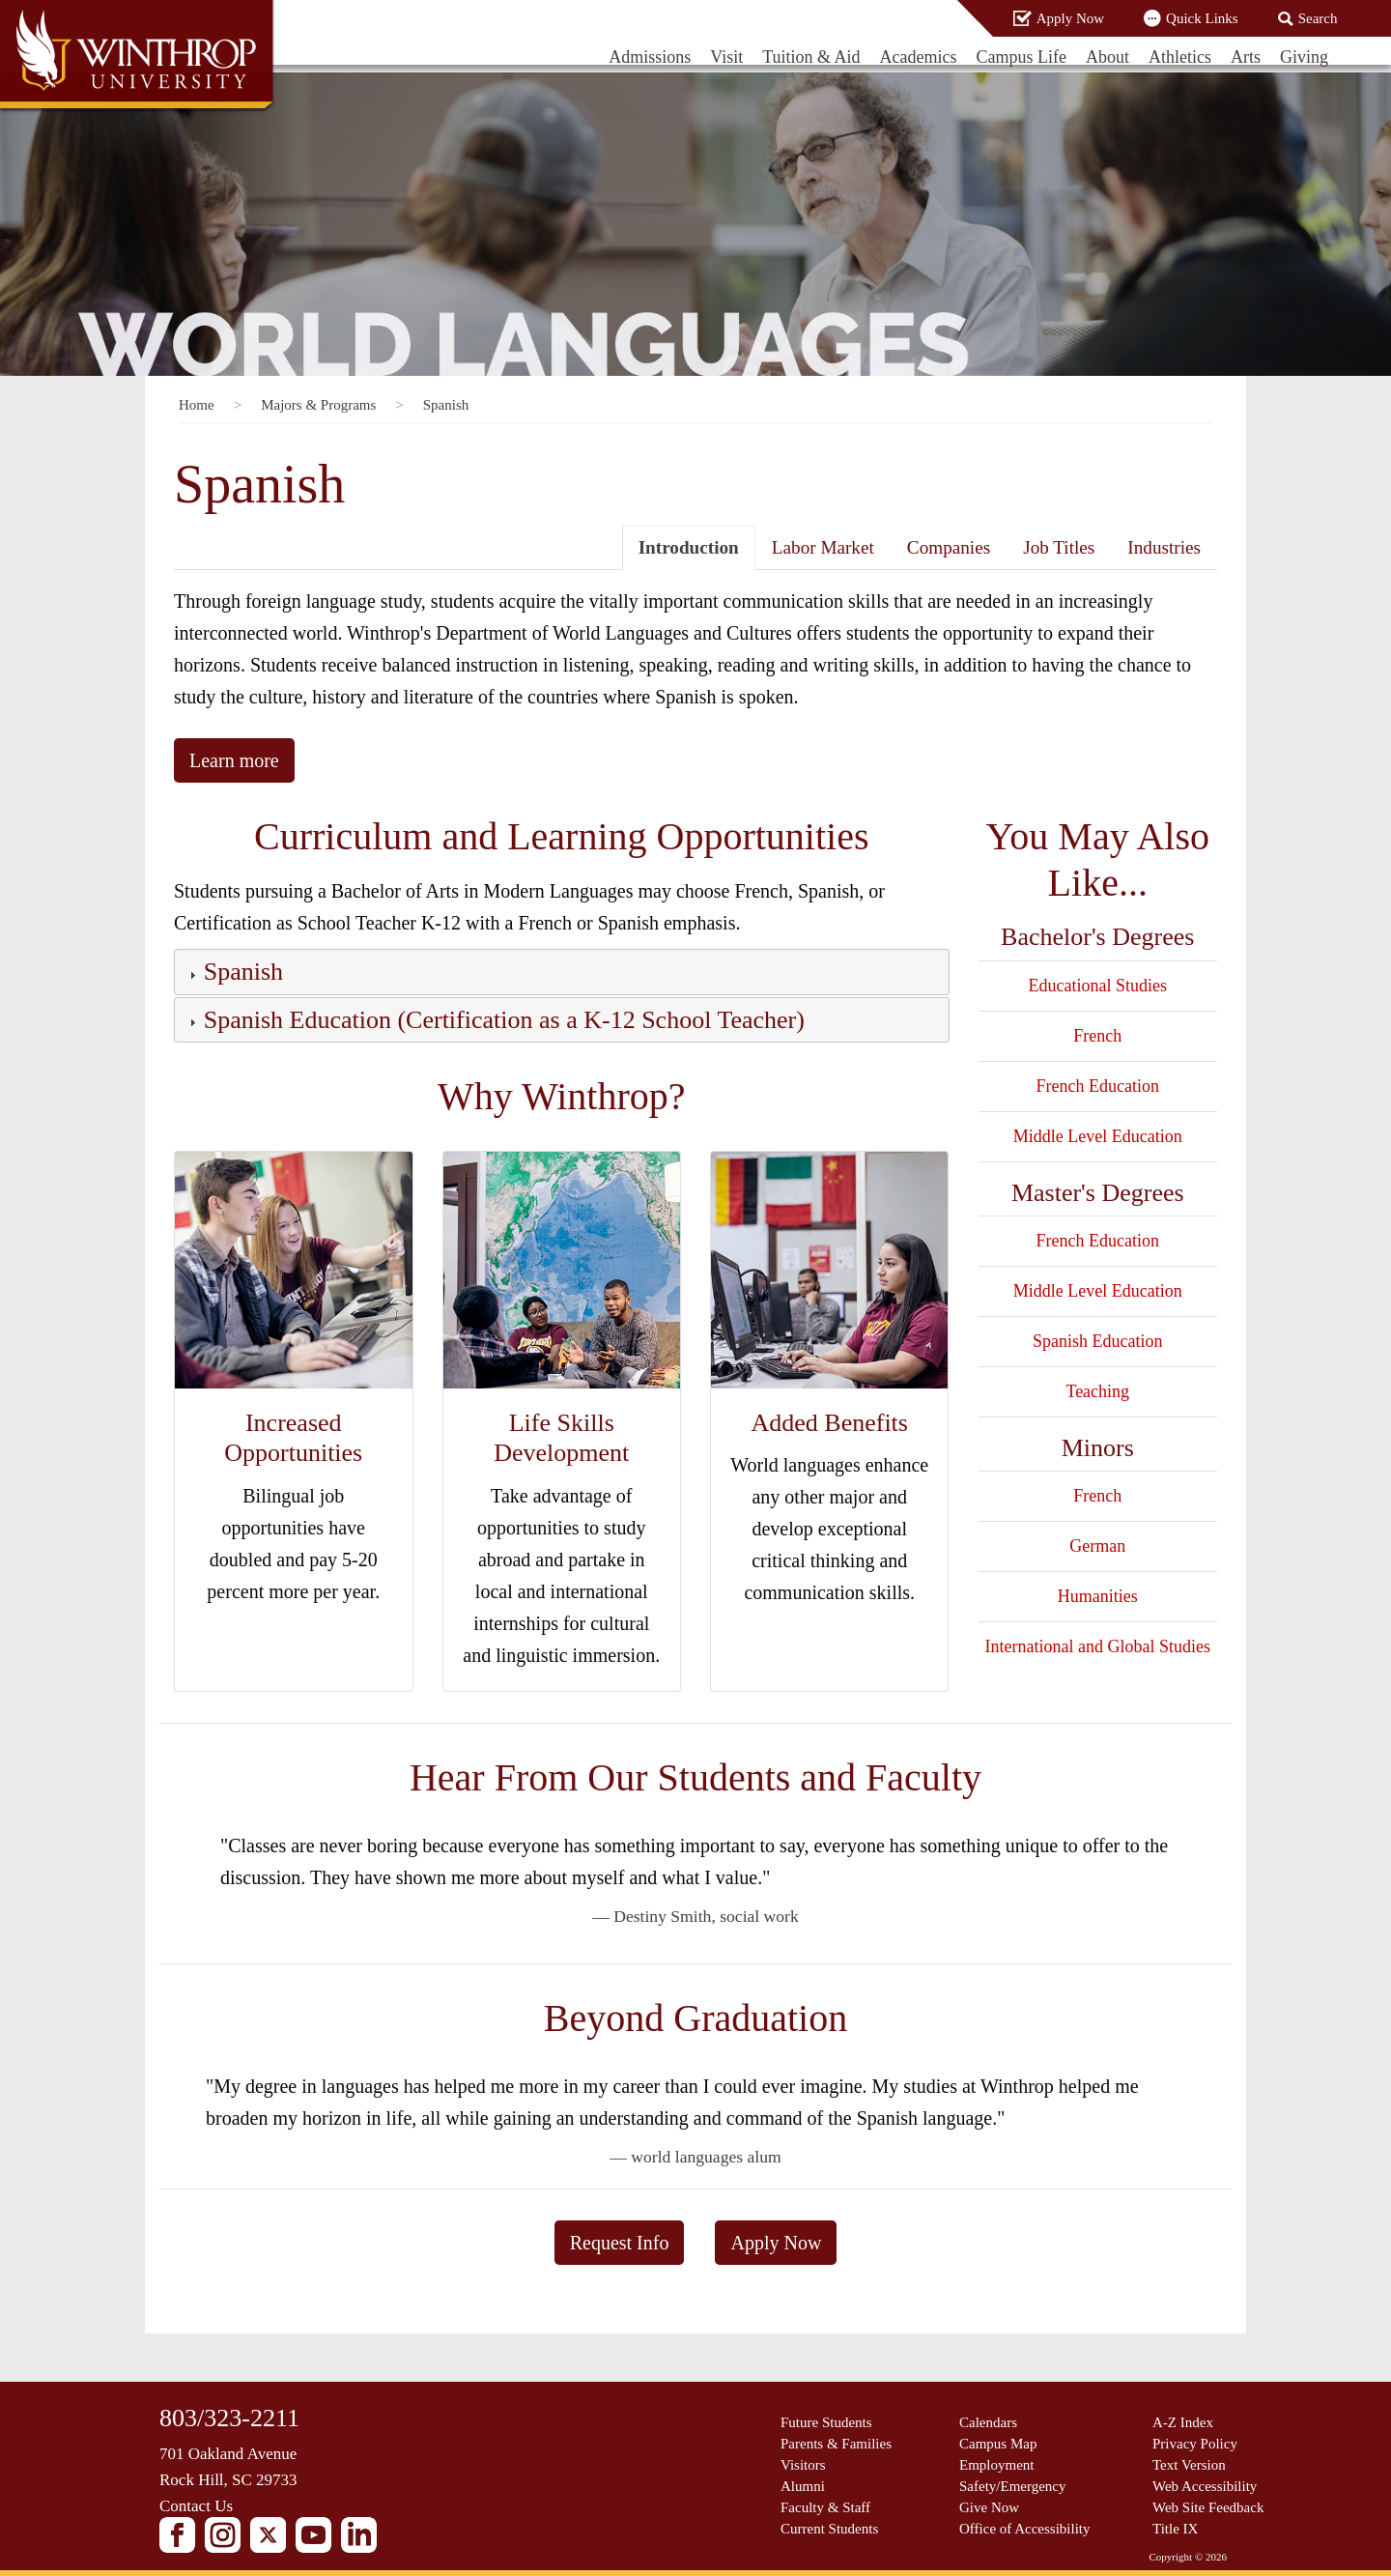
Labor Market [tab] (823, 547)
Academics (918, 57)
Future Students (826, 2422)
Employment (997, 2465)
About (1107, 57)
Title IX (1175, 2528)
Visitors (803, 2465)
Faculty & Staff (825, 2507)
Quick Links (1202, 18)
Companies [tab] (948, 547)
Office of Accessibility (1025, 2528)
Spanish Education (1097, 1341)
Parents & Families (836, 2443)
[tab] (562, 971)
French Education (1097, 1086)
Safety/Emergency (1012, 2486)
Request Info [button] (619, 2242)
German (1097, 1546)
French (1097, 1035)
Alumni (803, 2486)
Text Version (1189, 2465)
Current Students (829, 2528)
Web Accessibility (1204, 2486)
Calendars (988, 2422)
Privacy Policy (1194, 2443)
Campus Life (1021, 57)
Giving (1304, 57)
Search (1318, 18)
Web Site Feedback (1207, 2507)
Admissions (650, 57)
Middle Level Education (1097, 1136)
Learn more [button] (234, 760)
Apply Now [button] (775, 2242)
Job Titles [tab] (1058, 547)
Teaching (1097, 1391)
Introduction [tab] (689, 547)
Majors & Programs (318, 405)
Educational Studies (1098, 985)
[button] (241, 975)
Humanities (1098, 1596)
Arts (1246, 57)
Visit (726, 57)
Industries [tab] (1164, 547)
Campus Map (997, 2443)
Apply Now (1070, 18)
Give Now (989, 2507)
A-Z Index (1182, 2422)
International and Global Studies (1097, 1646)
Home (196, 405)
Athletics (1180, 57)
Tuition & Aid (811, 57)
